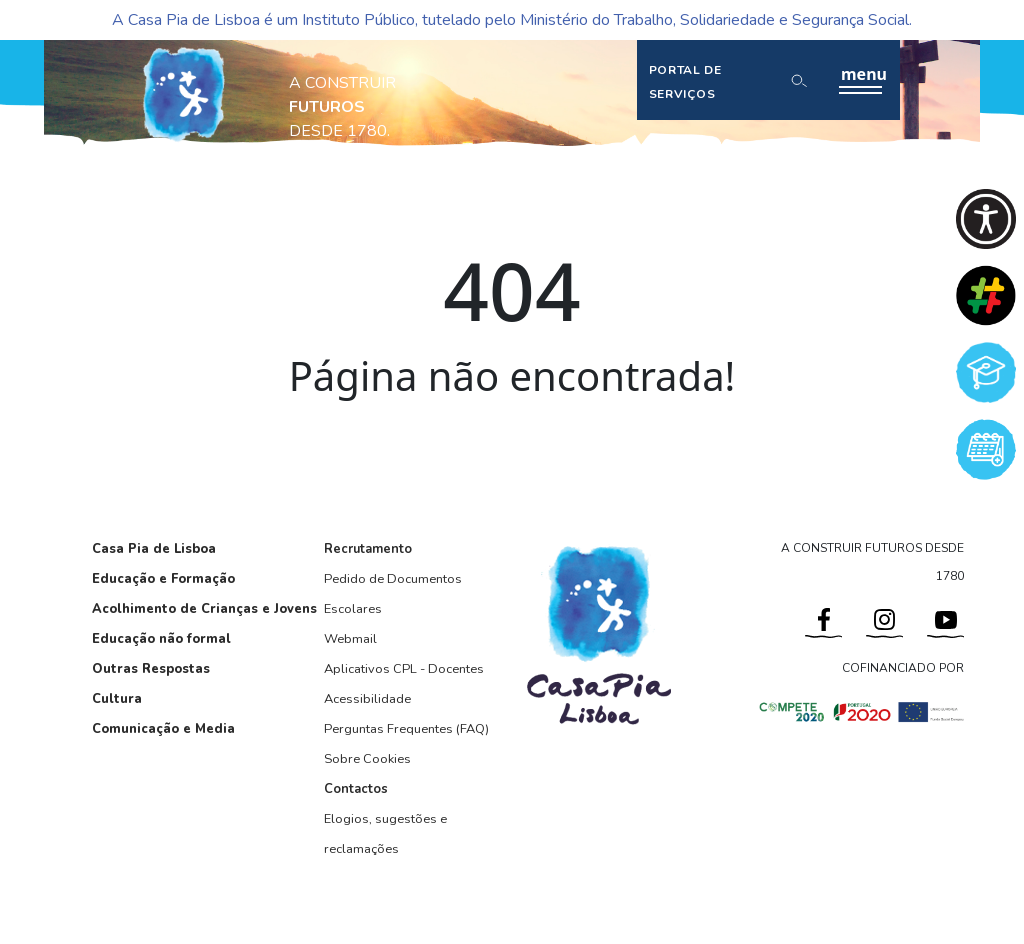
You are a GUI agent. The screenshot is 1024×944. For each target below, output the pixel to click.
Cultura (117, 699)
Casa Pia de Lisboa (154, 549)
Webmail (350, 639)
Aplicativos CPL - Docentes (404, 669)
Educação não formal (161, 639)
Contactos (356, 789)
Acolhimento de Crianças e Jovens (204, 609)
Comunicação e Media (163, 729)
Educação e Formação (163, 579)
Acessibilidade (367, 699)
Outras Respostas (151, 669)
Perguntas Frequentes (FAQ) (406, 729)
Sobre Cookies (367, 759)
